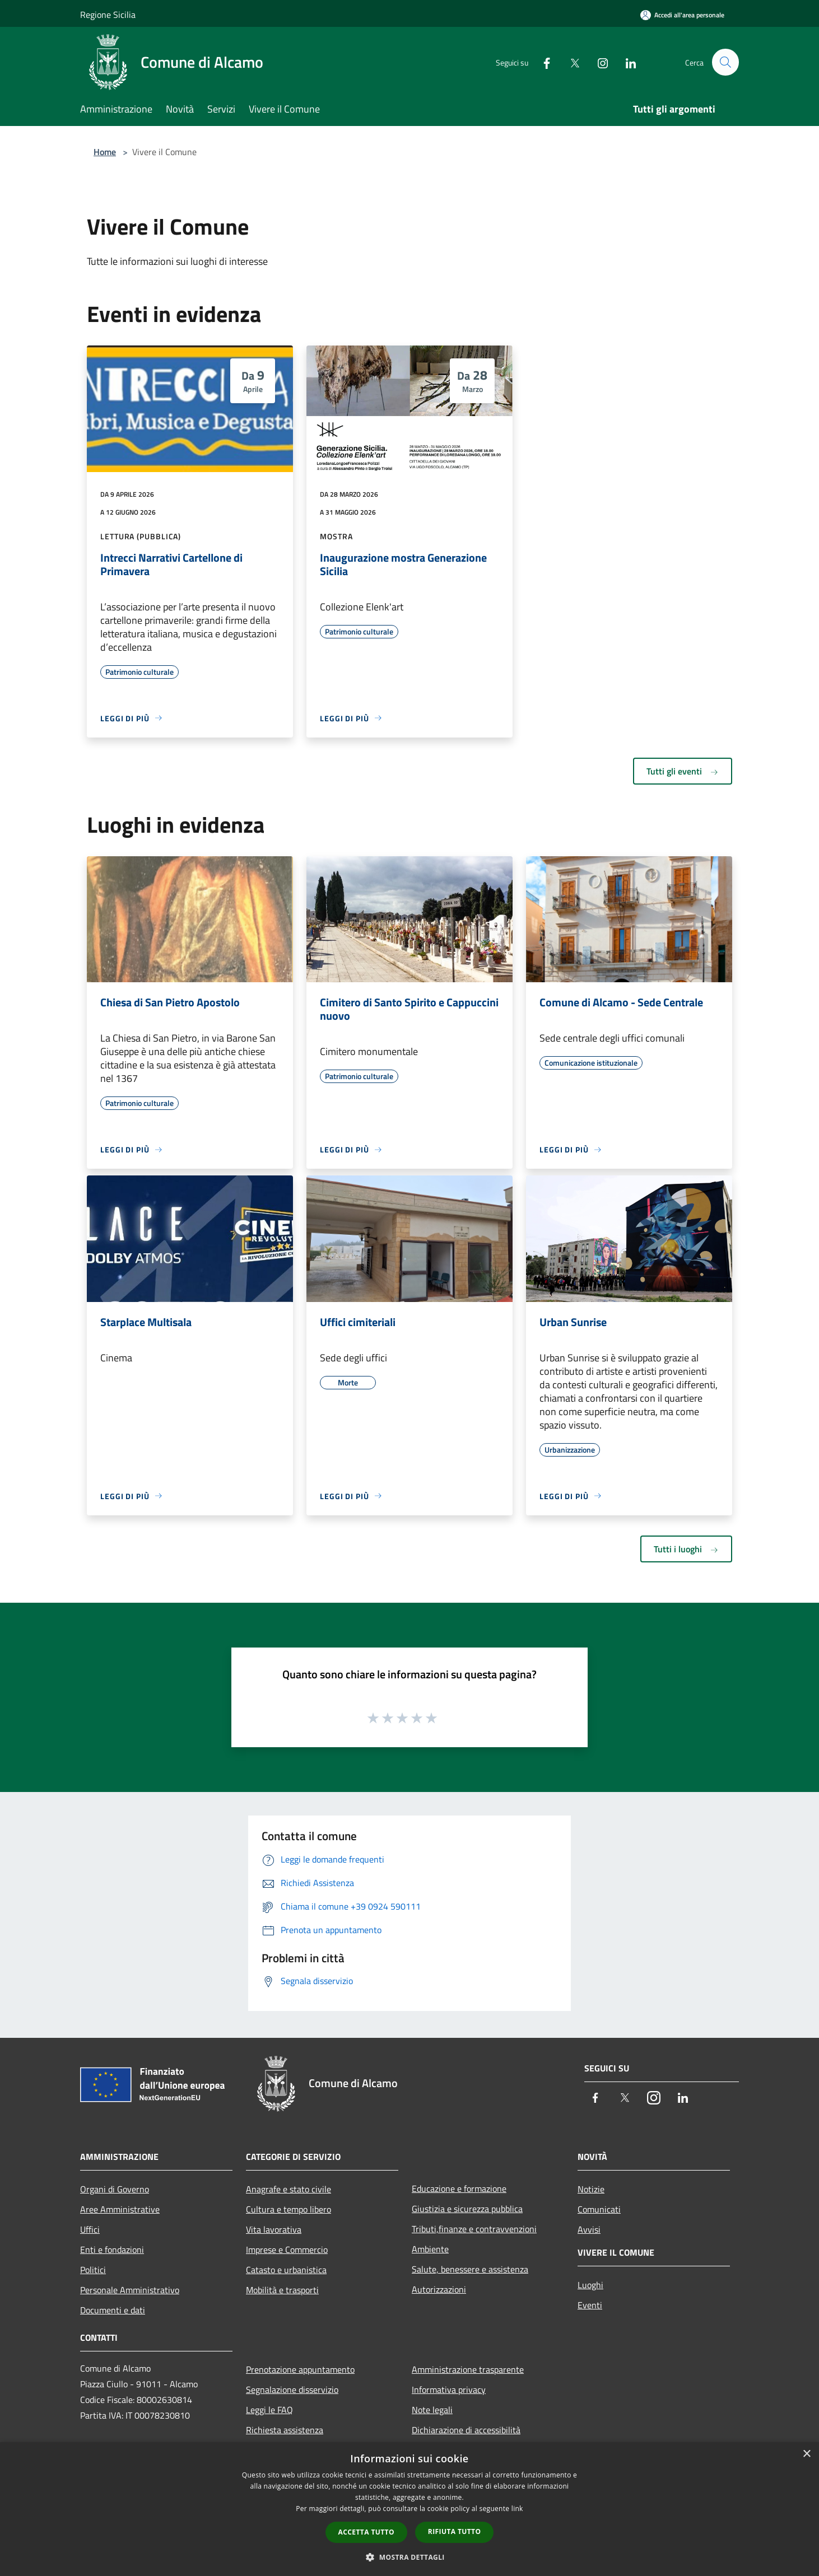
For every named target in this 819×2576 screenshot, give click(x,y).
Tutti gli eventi (682, 771)
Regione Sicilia (108, 14)
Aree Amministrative (120, 2209)
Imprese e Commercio (287, 2249)
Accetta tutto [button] (366, 2532)
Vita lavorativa (273, 2229)
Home (105, 151)
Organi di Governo (114, 2189)
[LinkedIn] (626, 61)
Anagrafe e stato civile (288, 2189)
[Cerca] (725, 62)
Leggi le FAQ (269, 2409)
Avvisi (589, 2229)
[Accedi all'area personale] (682, 15)
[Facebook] (542, 61)
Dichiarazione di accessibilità (466, 2430)
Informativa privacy (449, 2389)
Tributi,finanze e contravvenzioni (474, 2229)
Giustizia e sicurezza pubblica (467, 2208)
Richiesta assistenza (284, 2430)
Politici (93, 2269)
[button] (409, 2557)
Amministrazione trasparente (468, 2369)
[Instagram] (598, 61)
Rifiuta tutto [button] (454, 2531)
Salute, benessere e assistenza (470, 2269)
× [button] (806, 2454)
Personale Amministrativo (129, 2290)
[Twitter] (570, 61)
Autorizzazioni (439, 2289)
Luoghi (590, 2285)
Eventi (590, 2305)
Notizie (591, 2189)
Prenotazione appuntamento (300, 2369)
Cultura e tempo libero (288, 2209)
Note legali (432, 2409)
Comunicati (599, 2209)
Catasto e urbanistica (286, 2269)
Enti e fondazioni (112, 2249)
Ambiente (430, 2249)
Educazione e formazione (459, 2188)
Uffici (90, 2229)
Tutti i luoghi (686, 1549)
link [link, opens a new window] (517, 2508)
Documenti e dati (112, 2310)
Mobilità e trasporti (282, 2290)
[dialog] (409, 2509)
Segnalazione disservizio (292, 2389)
